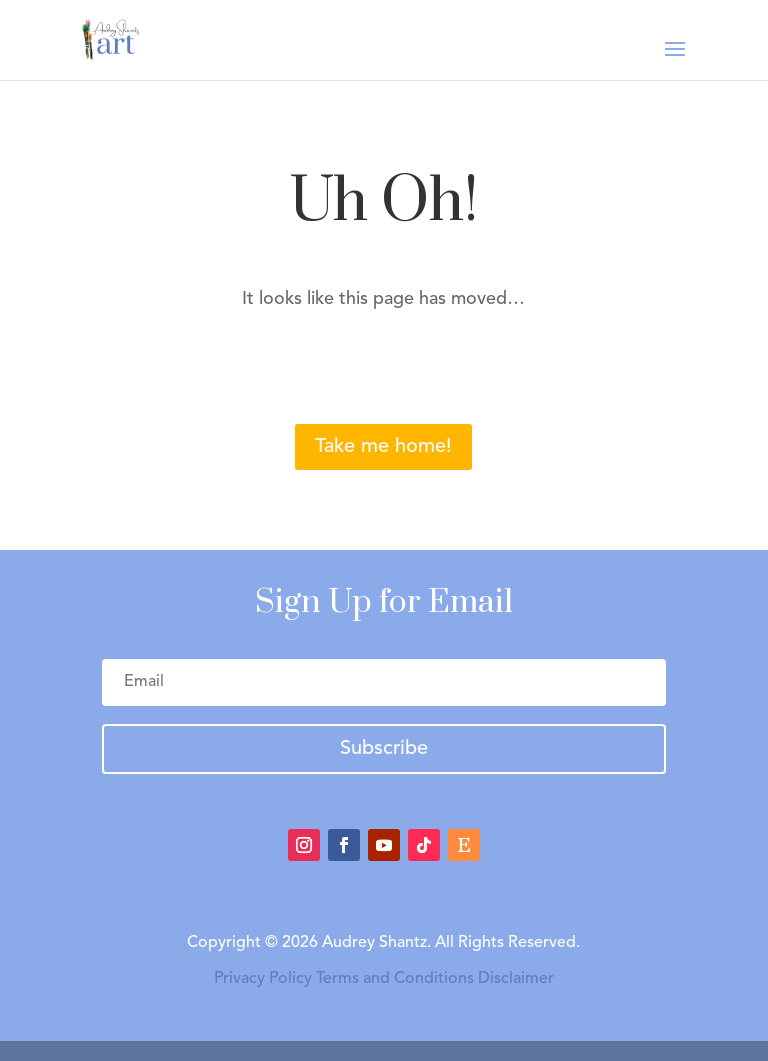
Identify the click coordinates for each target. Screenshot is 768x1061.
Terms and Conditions (395, 979)
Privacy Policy (263, 979)
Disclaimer (516, 979)
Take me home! (383, 447)
